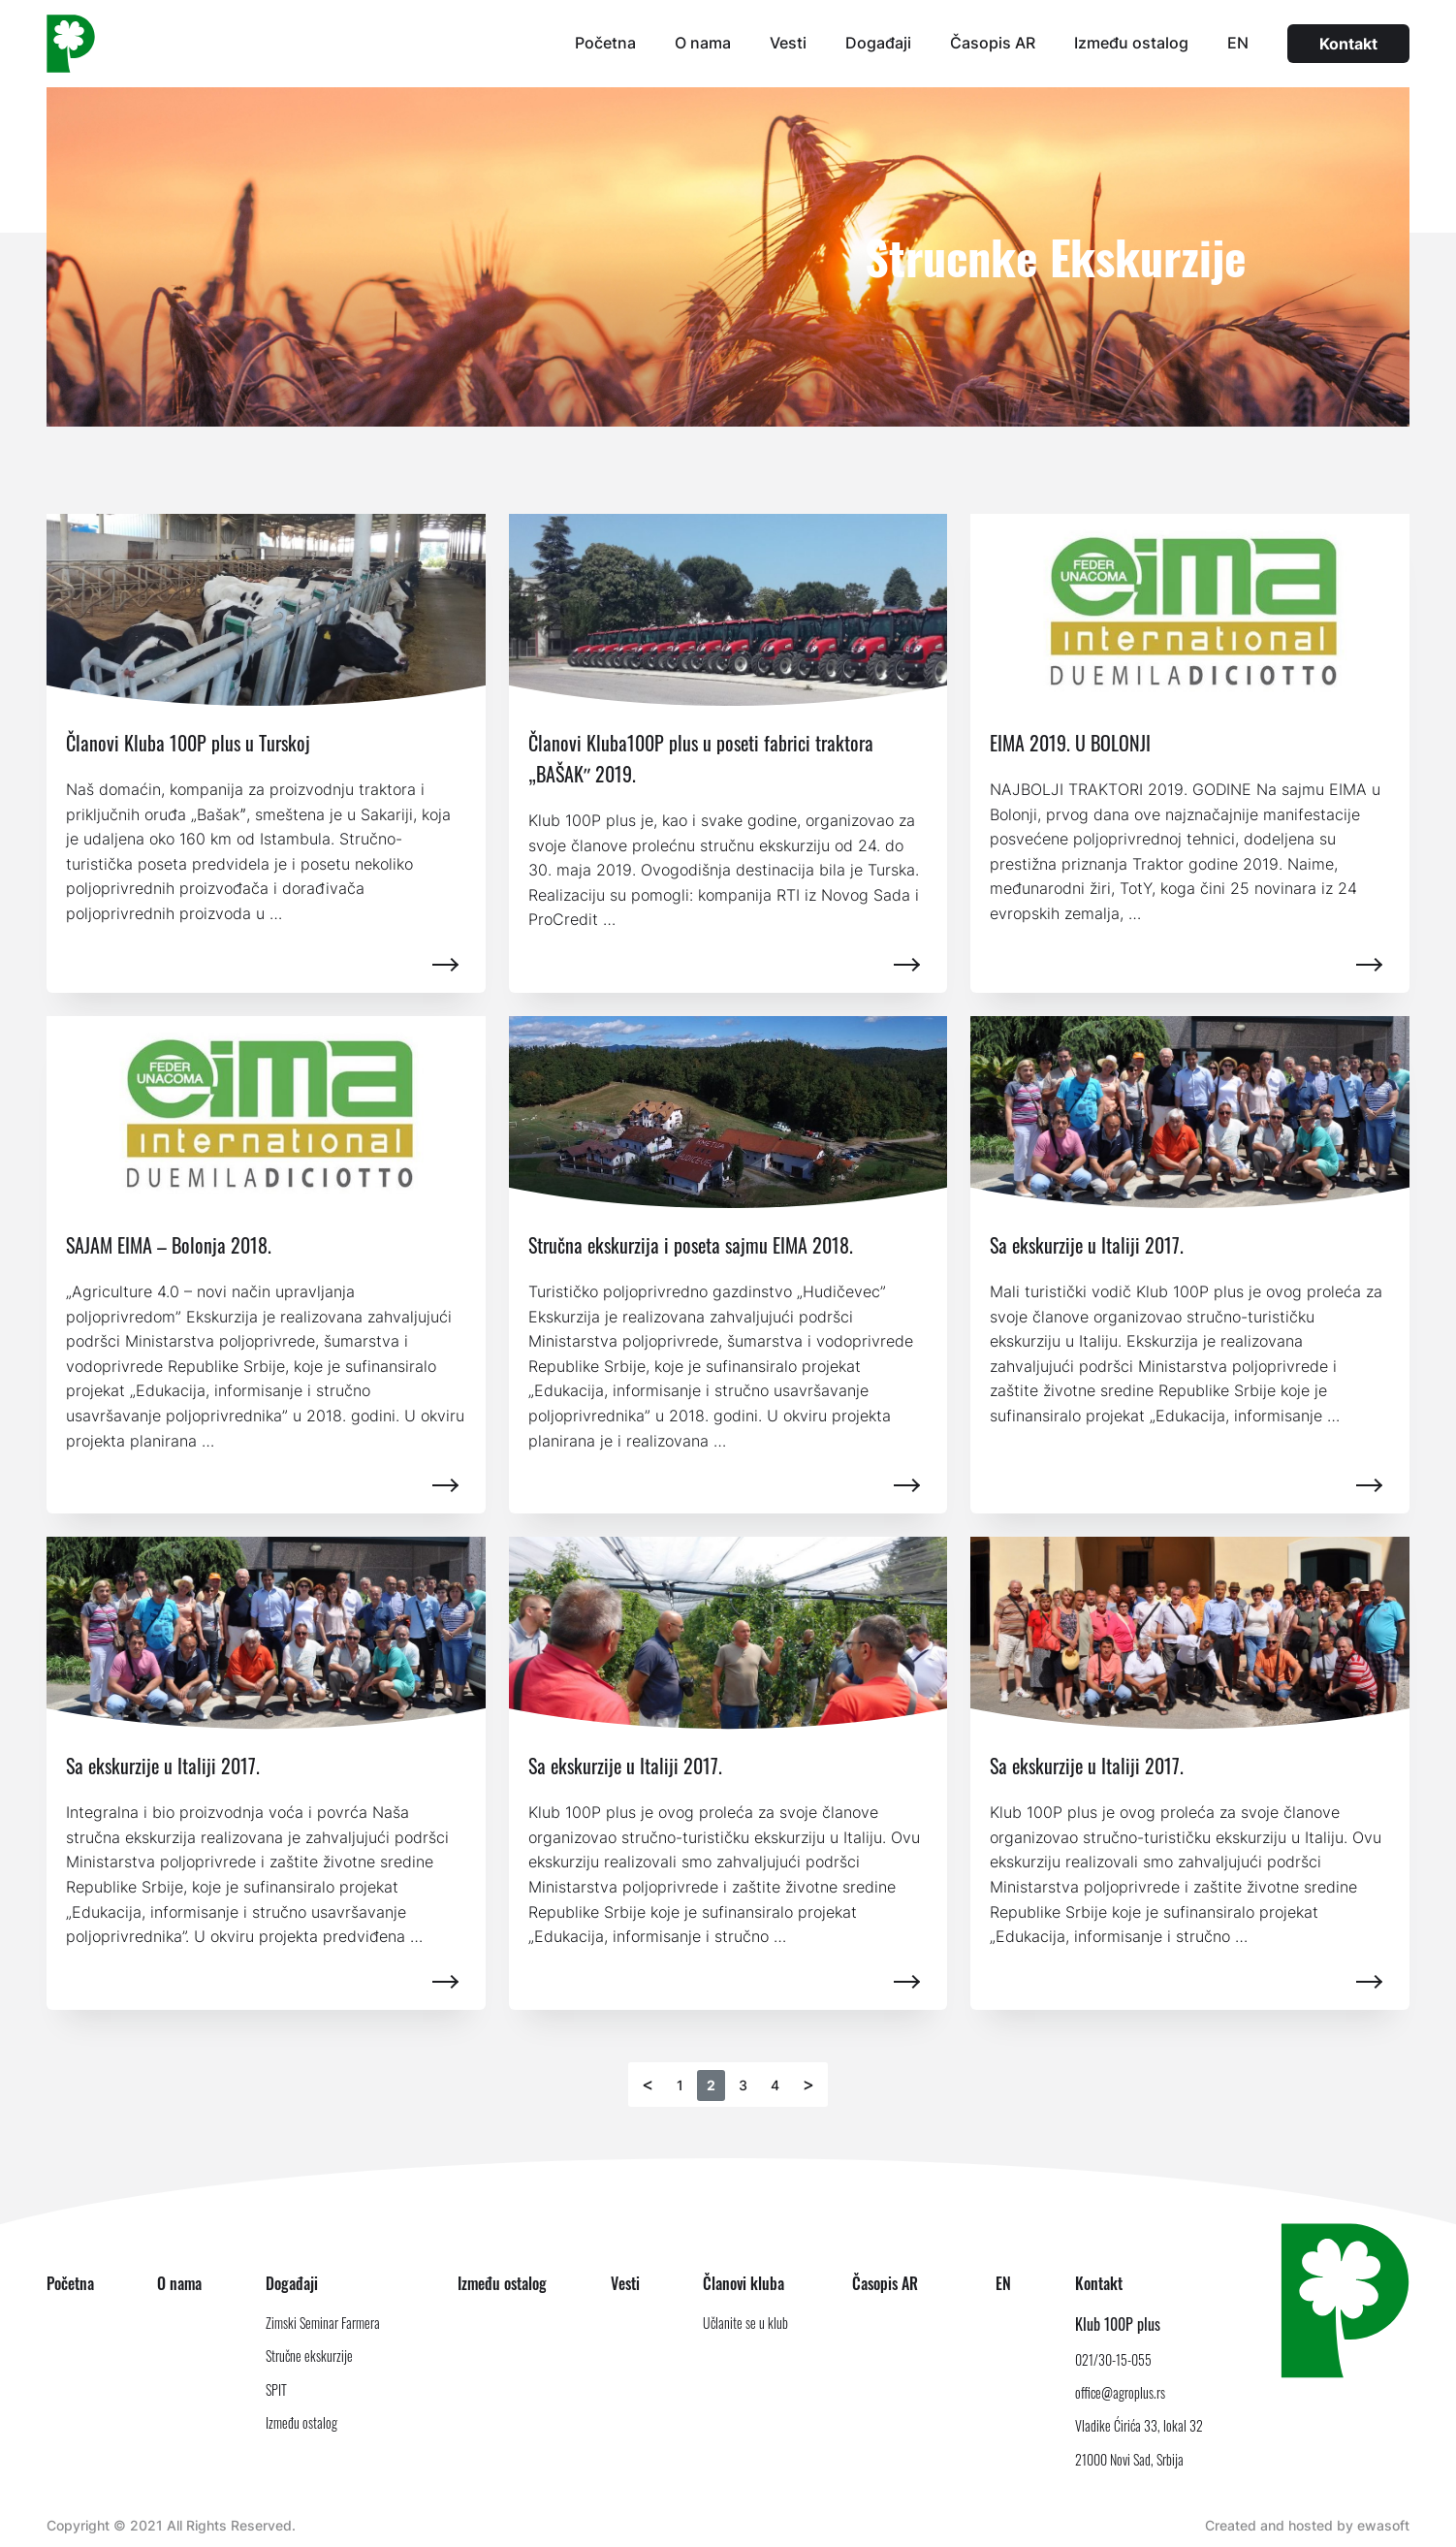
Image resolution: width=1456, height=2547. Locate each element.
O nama (703, 42)
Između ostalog (1131, 42)
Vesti (788, 42)
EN (1238, 42)
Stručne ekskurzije (309, 2355)
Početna (605, 42)
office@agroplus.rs (1120, 2392)
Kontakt (1348, 43)
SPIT (276, 2389)
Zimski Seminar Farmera (323, 2322)
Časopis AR (992, 42)
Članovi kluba (743, 2283)
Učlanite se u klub (745, 2322)
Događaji (878, 42)
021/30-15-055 (1113, 2359)
